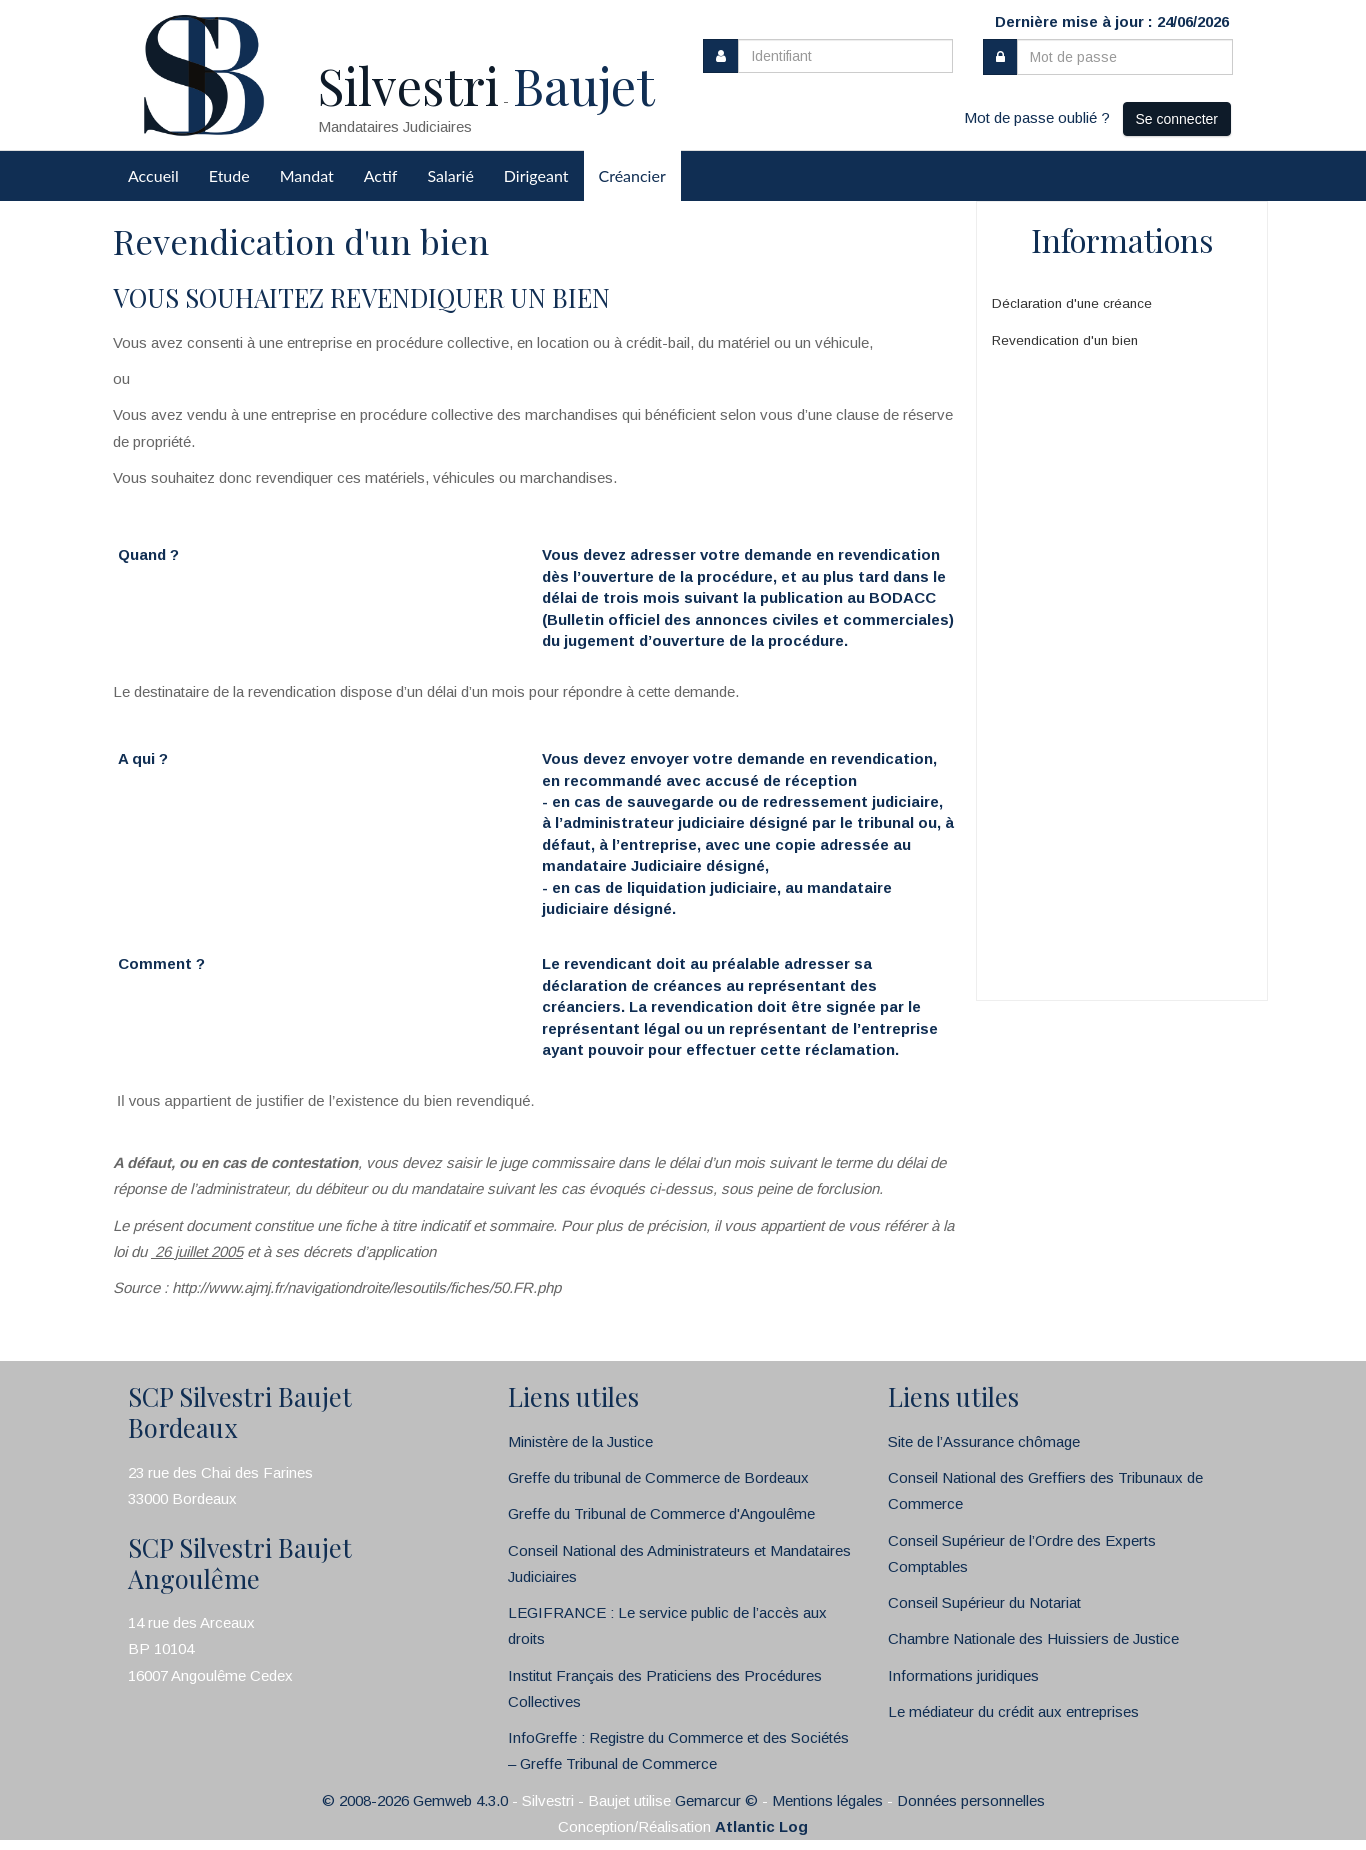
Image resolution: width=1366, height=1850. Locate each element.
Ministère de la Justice (580, 1441)
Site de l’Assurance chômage (984, 1441)
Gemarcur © (716, 1800)
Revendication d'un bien (1065, 340)
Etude (229, 175)
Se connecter (1177, 119)
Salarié (450, 175)
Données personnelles (971, 1800)
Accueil (153, 175)
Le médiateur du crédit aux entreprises (1013, 1711)
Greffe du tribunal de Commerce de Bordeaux (658, 1477)
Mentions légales (827, 1800)
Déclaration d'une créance (1072, 303)
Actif (381, 175)
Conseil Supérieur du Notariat (984, 1602)
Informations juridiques (963, 1675)
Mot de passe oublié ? (1037, 117)
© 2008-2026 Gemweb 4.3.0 (415, 1800)
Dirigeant (536, 175)
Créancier (632, 175)
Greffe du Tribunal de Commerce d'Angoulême (661, 1513)
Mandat (307, 175)
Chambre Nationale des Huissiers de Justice (1033, 1638)
